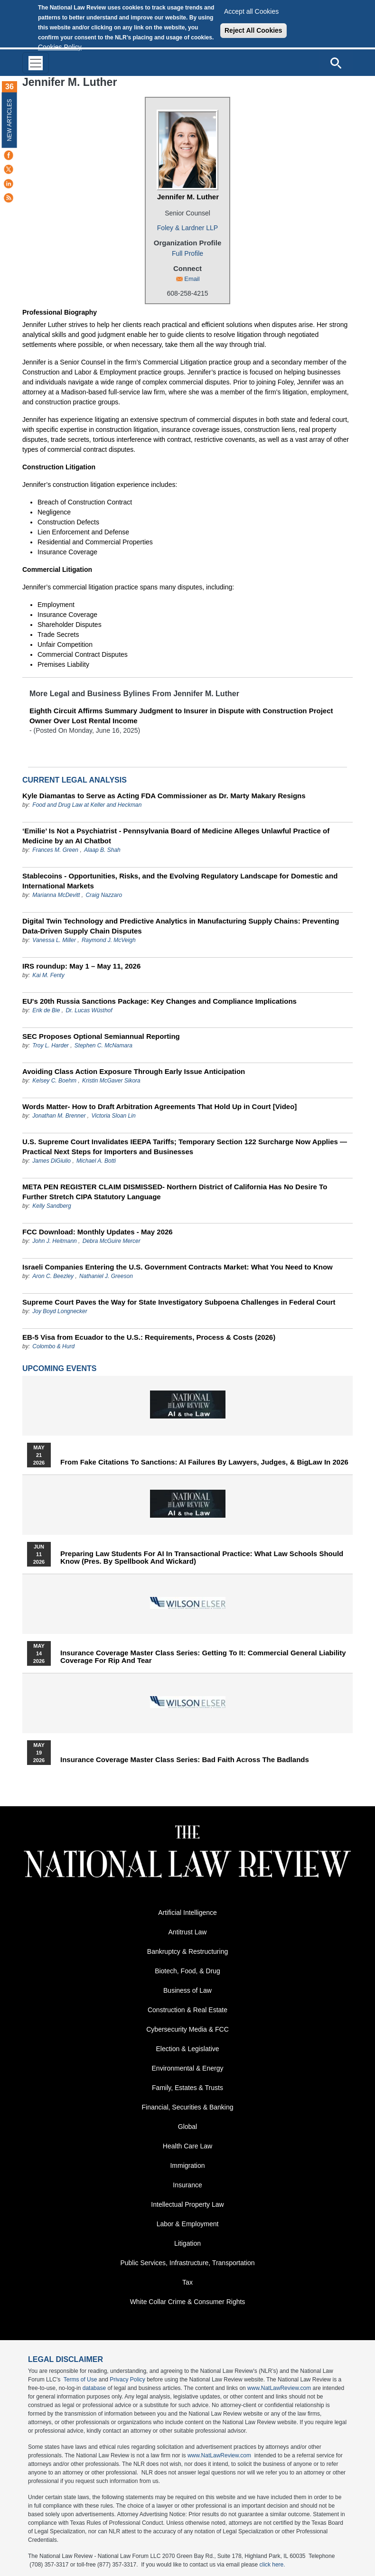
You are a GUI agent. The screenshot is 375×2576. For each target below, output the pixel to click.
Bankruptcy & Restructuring (187, 1951)
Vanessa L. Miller (54, 940)
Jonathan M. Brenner (58, 1115)
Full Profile (187, 253)
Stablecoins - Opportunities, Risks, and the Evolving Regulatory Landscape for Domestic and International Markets (180, 881)
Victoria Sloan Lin (113, 1115)
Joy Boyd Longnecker (59, 1311)
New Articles (9, 120)
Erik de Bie (46, 1010)
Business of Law (187, 1990)
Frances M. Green (55, 850)
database (94, 2388)
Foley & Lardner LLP (187, 228)
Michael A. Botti (96, 1160)
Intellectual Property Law (187, 2204)
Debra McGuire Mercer (112, 1241)
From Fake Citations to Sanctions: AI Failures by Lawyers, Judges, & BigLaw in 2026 (204, 1462)
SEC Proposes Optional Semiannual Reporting (101, 1036)
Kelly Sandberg (51, 1206)
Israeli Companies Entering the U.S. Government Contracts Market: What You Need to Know (177, 1267)
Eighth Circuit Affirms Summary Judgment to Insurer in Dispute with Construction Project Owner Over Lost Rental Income (181, 716)
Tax (187, 2282)
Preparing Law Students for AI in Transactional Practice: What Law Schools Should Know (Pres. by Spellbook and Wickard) (201, 1557)
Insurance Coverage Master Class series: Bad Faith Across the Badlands (184, 1760)
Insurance (187, 2185)
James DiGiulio (51, 1160)
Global (187, 2126)
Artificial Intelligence (187, 1912)
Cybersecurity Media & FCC (187, 2029)
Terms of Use (80, 2379)
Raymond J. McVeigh (109, 940)
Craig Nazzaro (103, 895)
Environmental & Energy (188, 2068)
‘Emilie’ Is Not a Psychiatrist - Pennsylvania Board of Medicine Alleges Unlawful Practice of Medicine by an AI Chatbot (175, 836)
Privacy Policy (127, 2379)
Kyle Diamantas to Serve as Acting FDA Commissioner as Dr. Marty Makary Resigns (164, 796)
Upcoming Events (59, 1368)
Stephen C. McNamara (103, 1045)
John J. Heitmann (54, 1241)
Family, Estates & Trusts (187, 2087)
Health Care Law (187, 2146)
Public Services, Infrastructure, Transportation (187, 2263)
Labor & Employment (188, 2224)
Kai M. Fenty (48, 975)
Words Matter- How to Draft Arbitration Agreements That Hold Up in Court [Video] (159, 1106)
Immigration (187, 2165)
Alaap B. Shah (102, 850)
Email (192, 278)
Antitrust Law (188, 1932)
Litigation (187, 2243)
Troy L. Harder (51, 1045)
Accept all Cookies (251, 11)
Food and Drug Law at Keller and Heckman (86, 805)
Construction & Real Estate (187, 2010)
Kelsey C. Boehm (54, 1080)
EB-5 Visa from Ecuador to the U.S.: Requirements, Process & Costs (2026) (148, 1337)
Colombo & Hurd (53, 1346)
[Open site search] (336, 62)
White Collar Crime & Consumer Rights (187, 2301)
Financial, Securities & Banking (188, 2107)
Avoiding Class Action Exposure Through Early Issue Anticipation (133, 1071)
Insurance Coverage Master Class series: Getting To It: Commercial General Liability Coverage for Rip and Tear (203, 1656)
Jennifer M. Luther (188, 197)
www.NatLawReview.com (279, 2388)
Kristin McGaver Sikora (111, 1080)
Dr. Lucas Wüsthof (89, 1010)
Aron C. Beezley (53, 1276)
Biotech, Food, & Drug (187, 1971)
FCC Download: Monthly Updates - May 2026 (97, 1232)
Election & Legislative (187, 2049)
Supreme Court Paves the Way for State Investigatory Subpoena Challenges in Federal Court (179, 1302)
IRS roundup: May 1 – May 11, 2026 (81, 966)
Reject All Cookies (253, 30)
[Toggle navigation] (35, 63)
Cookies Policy (60, 47)
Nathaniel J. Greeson (106, 1276)
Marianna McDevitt (56, 895)
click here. (272, 2564)
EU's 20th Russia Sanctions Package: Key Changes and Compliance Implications (159, 1001)
